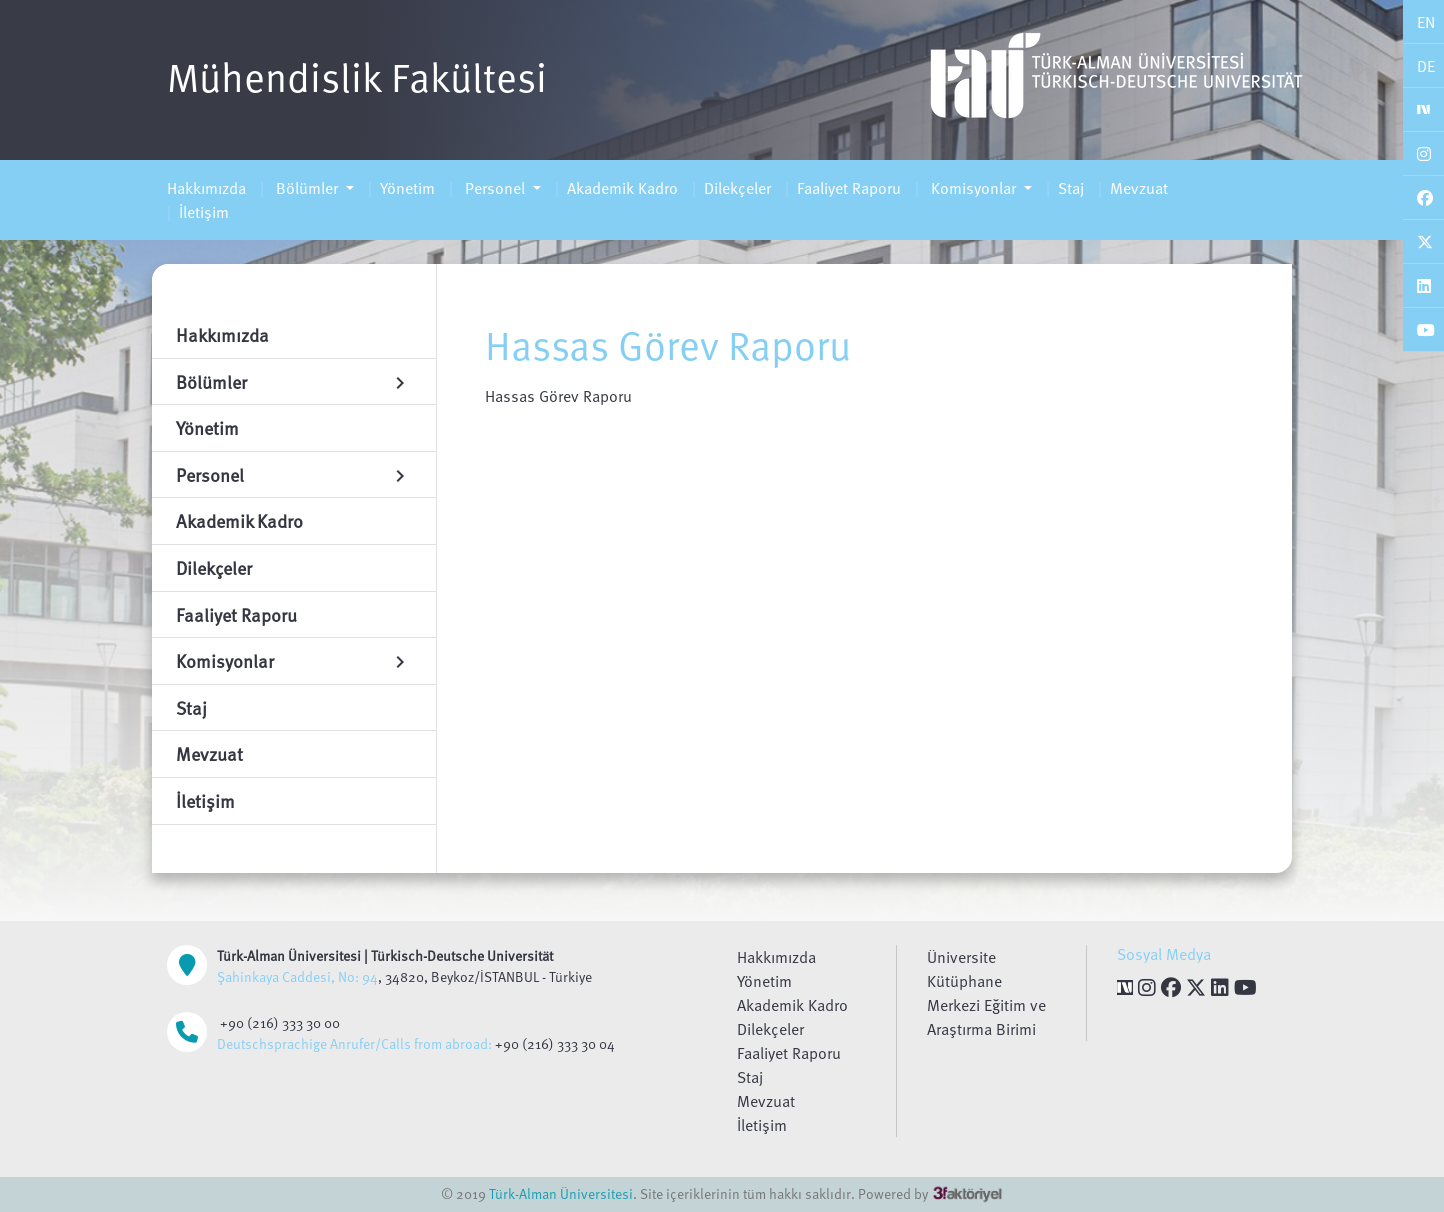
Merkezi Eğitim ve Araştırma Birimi (986, 1017)
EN (1426, 22)
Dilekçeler (737, 188)
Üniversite (961, 957)
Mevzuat (1139, 188)
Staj (1071, 188)
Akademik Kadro (622, 188)
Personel (495, 188)
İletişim (204, 212)
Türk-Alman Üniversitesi (561, 1193)
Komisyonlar (973, 188)
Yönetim (407, 188)
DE (1426, 66)
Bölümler (307, 188)
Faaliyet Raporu (849, 188)
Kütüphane (964, 981)
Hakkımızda (206, 188)
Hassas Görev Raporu (558, 396)
